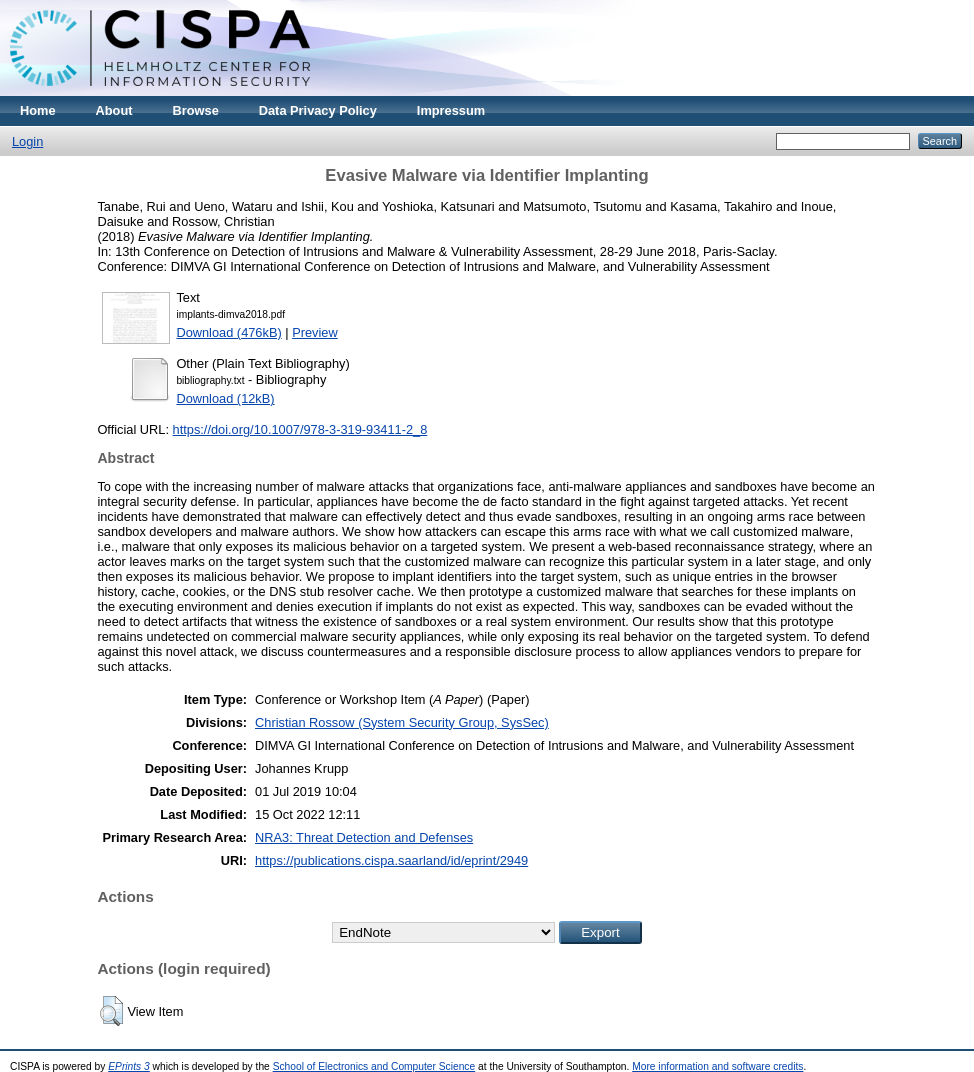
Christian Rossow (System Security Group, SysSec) (402, 722)
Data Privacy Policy (318, 110)
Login (27, 141)
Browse (196, 110)
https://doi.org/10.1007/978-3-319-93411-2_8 (300, 429)
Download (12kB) (225, 398)
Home (38, 110)
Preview (315, 332)
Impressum (451, 110)
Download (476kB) (228, 332)
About (114, 110)
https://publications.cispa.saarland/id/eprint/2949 (391, 860)
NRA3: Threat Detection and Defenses (364, 837)
